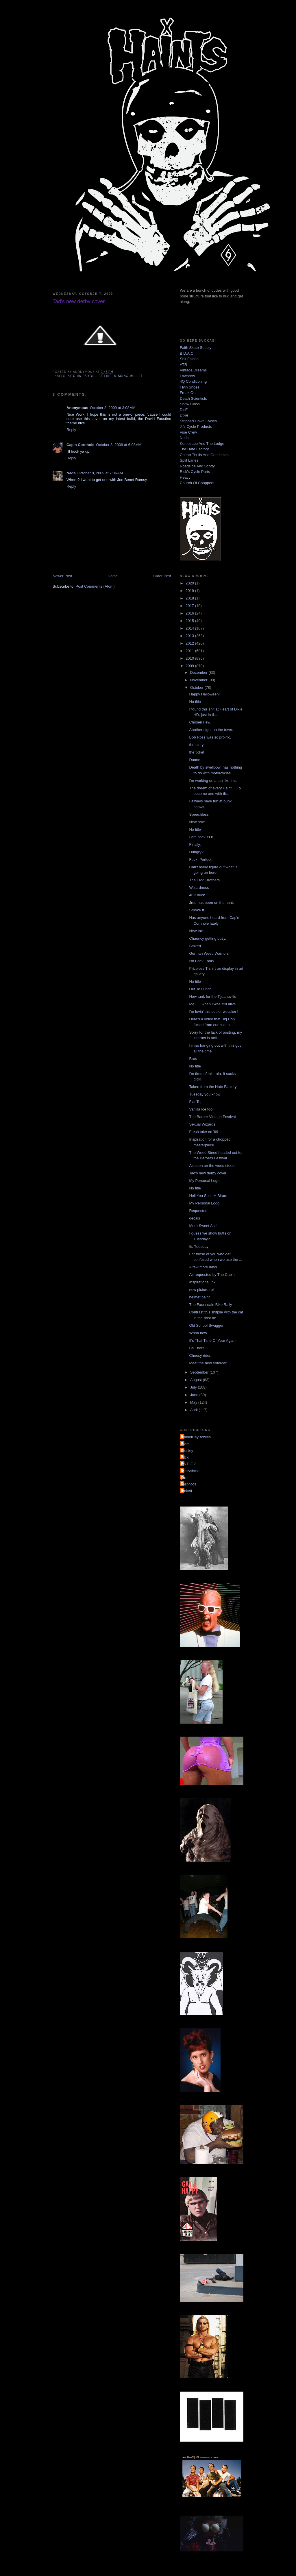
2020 (190, 583)
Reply (71, 430)
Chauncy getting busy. (207, 938)
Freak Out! (188, 393)
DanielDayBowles (196, 1437)
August (196, 1380)
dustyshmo (190, 1471)
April (194, 1410)
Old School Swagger (206, 1325)
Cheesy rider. (200, 1355)
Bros (193, 1058)
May (194, 1402)
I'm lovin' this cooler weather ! (213, 1011)
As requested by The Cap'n (211, 1274)
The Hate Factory (194, 449)
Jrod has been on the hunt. (211, 902)
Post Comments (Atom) (95, 586)
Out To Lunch (200, 989)
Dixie (184, 415)
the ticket (196, 752)
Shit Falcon (189, 359)
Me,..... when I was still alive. (213, 1004)
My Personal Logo (204, 1180)
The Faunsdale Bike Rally (210, 1304)
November (199, 680)
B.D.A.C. (187, 353)
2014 (190, 628)
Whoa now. (198, 1333)
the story (196, 745)
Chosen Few (199, 722)
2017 (190, 606)
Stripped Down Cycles (198, 421)
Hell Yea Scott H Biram (208, 1195)
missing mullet (128, 375)
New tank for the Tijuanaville (212, 996)
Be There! (197, 1348)
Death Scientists (193, 398)
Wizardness (199, 887)
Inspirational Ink (202, 1282)
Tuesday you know (204, 1094)
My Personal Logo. (204, 1203)
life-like (104, 375)
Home (113, 576)
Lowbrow (187, 376)
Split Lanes (189, 460)
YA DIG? (188, 1464)
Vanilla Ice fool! (201, 1109)
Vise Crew (188, 432)
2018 (190, 598)
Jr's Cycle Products (196, 426)
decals (194, 1218)
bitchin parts (80, 375)
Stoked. (195, 946)
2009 (190, 666)
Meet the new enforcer (207, 1363)
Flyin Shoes (189, 387)
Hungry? (196, 852)
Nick (184, 1457)
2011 (190, 651)
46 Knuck (197, 895)
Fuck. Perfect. (200, 859)
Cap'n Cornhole (80, 445)
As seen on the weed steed (211, 1165)
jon (183, 1477)
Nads (71, 473)
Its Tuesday (198, 1246)
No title (195, 701)
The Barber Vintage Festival (212, 1117)
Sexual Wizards (202, 1124)
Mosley (187, 1450)
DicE (184, 410)
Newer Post (62, 576)
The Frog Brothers (204, 880)
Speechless (198, 814)
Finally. (195, 844)
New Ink (196, 931)
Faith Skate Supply (195, 347)
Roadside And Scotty (197, 466)
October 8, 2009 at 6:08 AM (118, 445)
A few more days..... (205, 1267)
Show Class (190, 404)
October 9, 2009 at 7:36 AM (100, 473)
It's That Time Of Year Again (212, 1340)
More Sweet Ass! (203, 1226)
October (197, 687)
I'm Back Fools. (201, 961)
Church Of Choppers (197, 483)
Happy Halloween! (204, 694)
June (194, 1395)
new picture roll (201, 1289)
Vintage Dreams (193, 370)
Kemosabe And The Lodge (202, 443)
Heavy (185, 477)
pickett (186, 1491)
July (194, 1387)
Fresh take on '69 (203, 1132)
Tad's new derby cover (207, 1173)
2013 (190, 636)
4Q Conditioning (193, 381)
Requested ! (199, 1211)
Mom (185, 1444)
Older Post (162, 576)
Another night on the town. (211, 730)
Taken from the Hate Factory (212, 1087)
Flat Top (195, 1102)
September (200, 1372)
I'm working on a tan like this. (213, 780)
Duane (194, 760)
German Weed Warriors (209, 953)
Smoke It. (197, 910)
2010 (190, 658)
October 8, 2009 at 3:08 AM (112, 408)
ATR (183, 364)
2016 (190, 613)
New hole (197, 822)
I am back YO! (201, 837)
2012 (190, 643)
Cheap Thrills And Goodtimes (204, 455)
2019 (190, 591)
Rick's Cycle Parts (195, 471)
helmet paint (199, 1297)
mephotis (189, 1484)
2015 (190, 621)
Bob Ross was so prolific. (210, 737)
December (199, 672)
